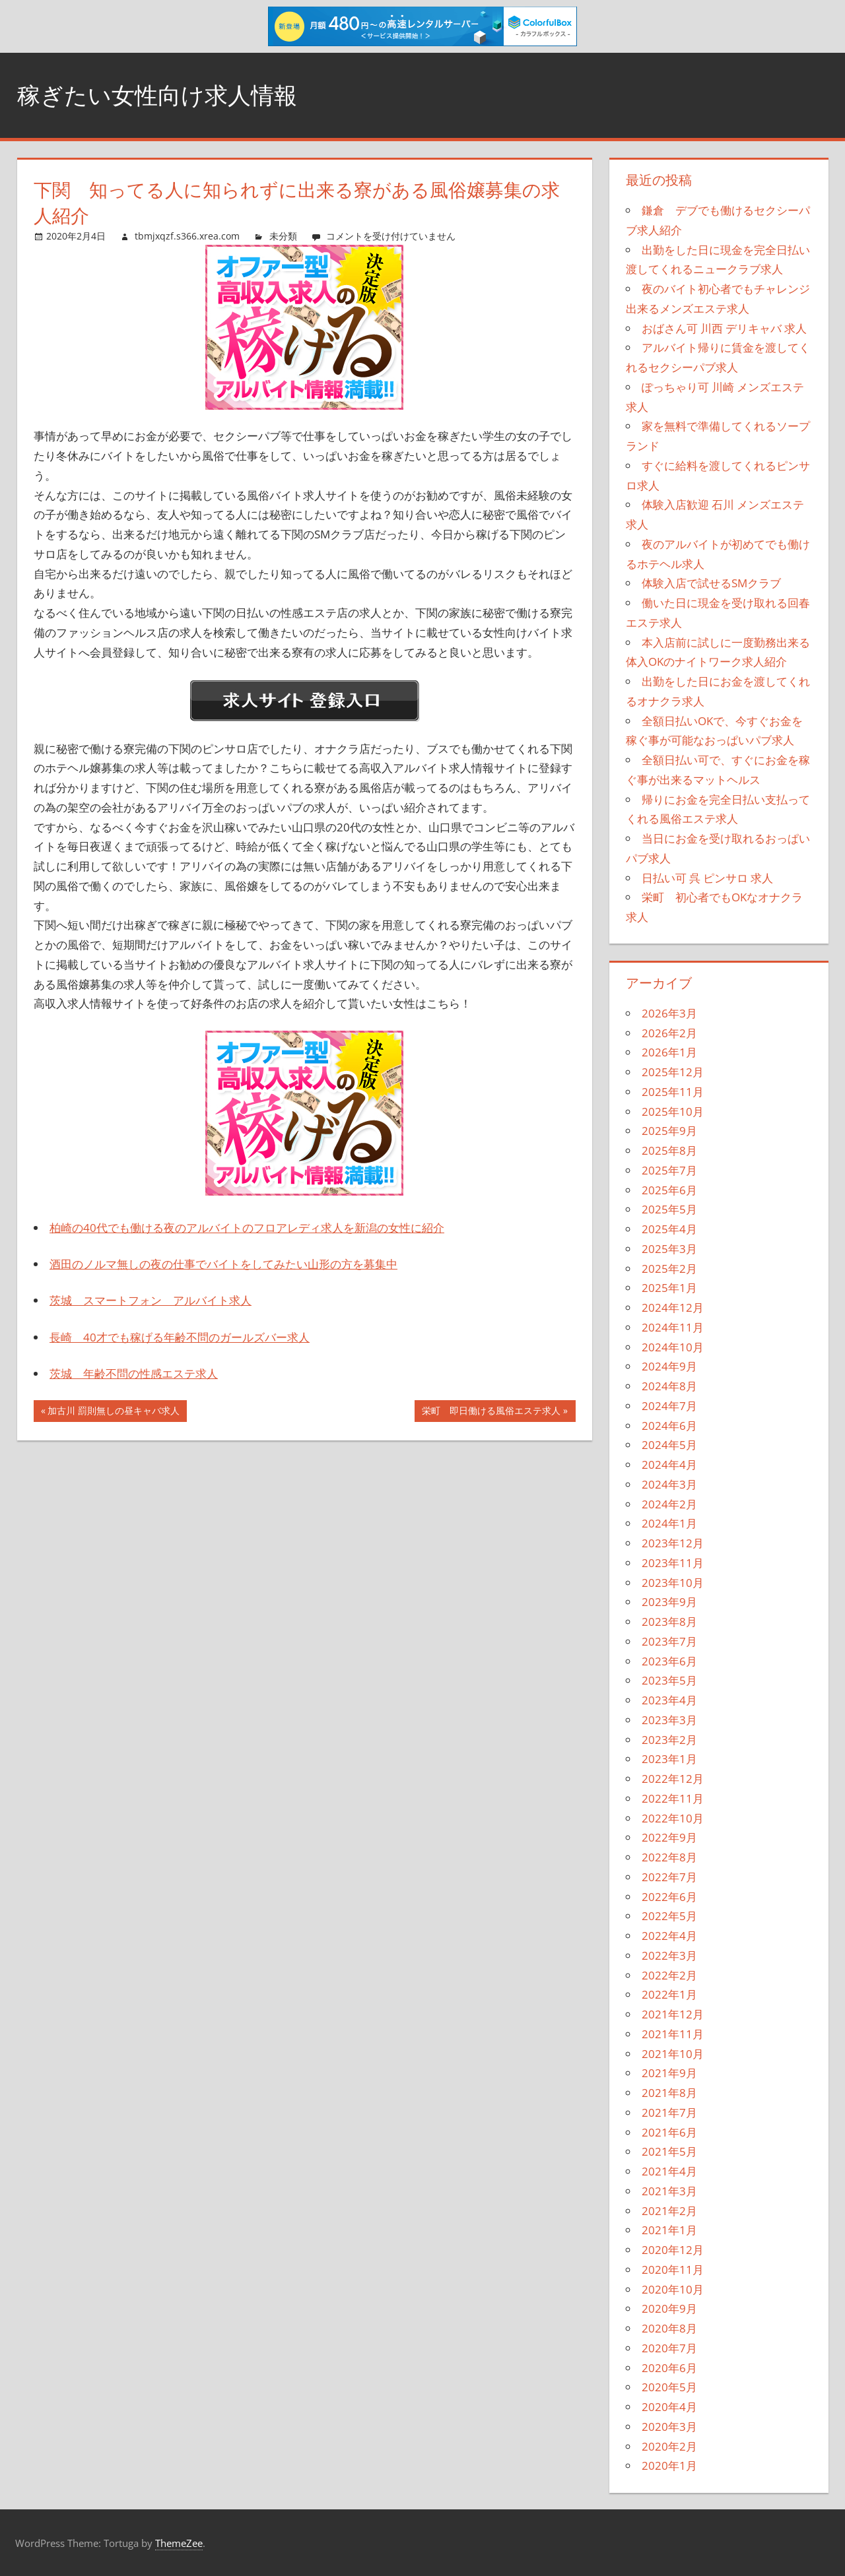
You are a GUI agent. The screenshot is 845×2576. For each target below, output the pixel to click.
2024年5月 (669, 1444)
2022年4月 (669, 1935)
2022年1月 (669, 1994)
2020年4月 (669, 2406)
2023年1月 (669, 1758)
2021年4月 (669, 2171)
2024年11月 (673, 1327)
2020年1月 (669, 2465)
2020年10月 (673, 2289)
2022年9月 (669, 1837)
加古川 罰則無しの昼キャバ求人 (113, 1412)
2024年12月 (673, 1307)
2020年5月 (669, 2387)
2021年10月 (673, 2053)
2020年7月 (669, 2348)
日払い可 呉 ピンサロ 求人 (707, 878)
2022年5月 (669, 1915)
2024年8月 (669, 1386)
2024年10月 (673, 1347)
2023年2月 (669, 1739)
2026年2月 (669, 1033)
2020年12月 (673, 2249)
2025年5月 (669, 1209)
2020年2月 (669, 2446)
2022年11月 (673, 1798)
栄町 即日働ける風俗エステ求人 (490, 1412)
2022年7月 (669, 1876)
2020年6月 (669, 2367)
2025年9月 (669, 1130)
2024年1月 (669, 1523)
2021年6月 (669, 2132)
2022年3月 (669, 1955)
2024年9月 (669, 1366)
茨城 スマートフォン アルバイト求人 (151, 1300)
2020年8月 (669, 2328)
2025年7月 (669, 1170)
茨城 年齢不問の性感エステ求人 (134, 1373)
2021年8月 (669, 2092)
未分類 (283, 236)
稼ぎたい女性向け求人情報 (161, 95)
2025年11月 (673, 1091)
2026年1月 (669, 1052)
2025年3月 (669, 1248)
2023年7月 (669, 1641)
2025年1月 (669, 1287)
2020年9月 (669, 2308)
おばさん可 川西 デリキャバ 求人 (724, 328)
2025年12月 (673, 1071)
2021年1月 (669, 2230)
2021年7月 (669, 2112)
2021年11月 (673, 2034)
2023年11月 (673, 1562)
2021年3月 (669, 2191)
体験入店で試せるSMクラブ (711, 583)
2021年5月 (669, 2151)
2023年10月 (673, 1582)
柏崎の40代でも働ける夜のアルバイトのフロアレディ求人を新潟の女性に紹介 (247, 1227)
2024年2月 (669, 1504)
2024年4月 (669, 1464)
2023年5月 (669, 1680)
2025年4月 (669, 1229)
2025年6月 (669, 1190)
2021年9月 (669, 2072)
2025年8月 (669, 1150)
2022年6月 (669, 1896)
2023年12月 (673, 1543)
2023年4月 (669, 1700)
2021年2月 (669, 2210)
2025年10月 (673, 1111)
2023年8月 (669, 1621)
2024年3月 (669, 1484)
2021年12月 (673, 2014)
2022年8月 (669, 1857)
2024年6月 (669, 1425)
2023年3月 (669, 1719)
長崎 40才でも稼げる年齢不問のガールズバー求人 (180, 1337)
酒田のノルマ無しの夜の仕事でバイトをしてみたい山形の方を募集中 (223, 1264)
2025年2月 (669, 1268)
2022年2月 (669, 1975)
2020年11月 (673, 2269)
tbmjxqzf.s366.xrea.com (187, 236)
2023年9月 (669, 1601)
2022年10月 (673, 1818)
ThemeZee (179, 2543)
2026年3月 (669, 1013)
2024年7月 (669, 1405)
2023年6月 (669, 1661)
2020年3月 (669, 2426)
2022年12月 (673, 1778)
